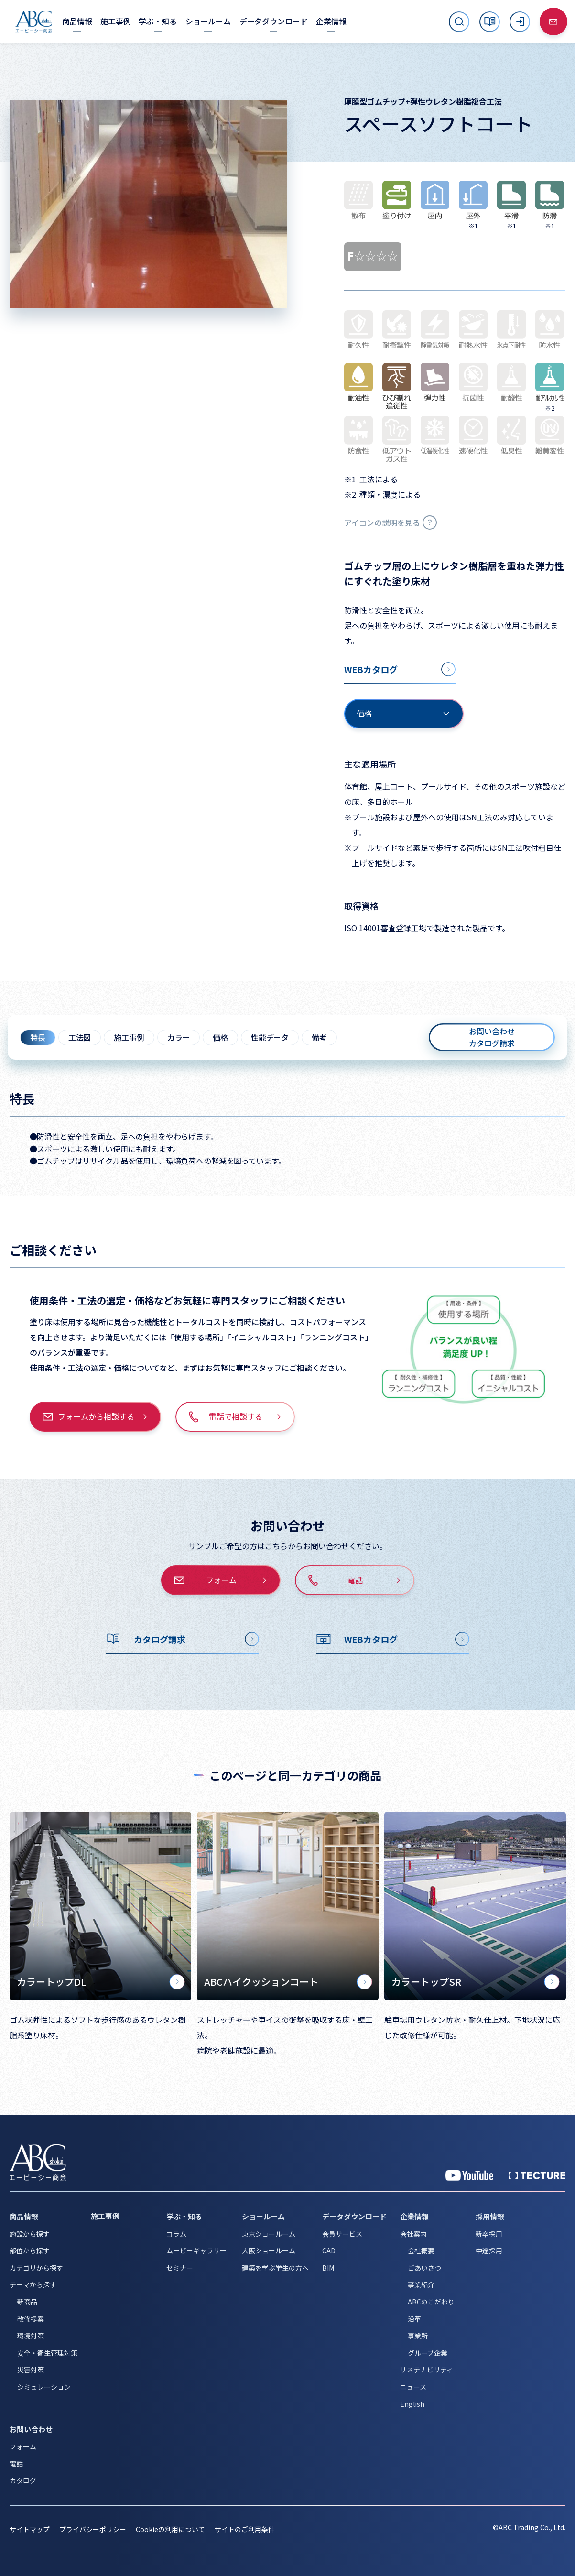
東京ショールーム (268, 2234)
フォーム (23, 2446)
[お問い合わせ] (553, 21)
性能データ (270, 1037)
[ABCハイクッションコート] (288, 1906)
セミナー (179, 2267)
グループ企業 (427, 2353)
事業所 (418, 2335)
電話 (16, 2463)
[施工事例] (115, 21)
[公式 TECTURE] (537, 2175)
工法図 (79, 1037)
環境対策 (30, 2335)
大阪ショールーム (268, 2250)
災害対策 (30, 2369)
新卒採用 (489, 2234)
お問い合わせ (31, 2429)
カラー (178, 1037)
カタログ (23, 2480)
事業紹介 (421, 2284)
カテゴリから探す (36, 2267)
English (412, 2404)
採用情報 (490, 2216)
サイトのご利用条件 (245, 2529)
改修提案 (30, 2319)
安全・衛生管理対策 (47, 2353)
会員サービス (342, 2234)
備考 (319, 1037)
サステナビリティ (426, 2369)
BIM (328, 2267)
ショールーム (263, 2216)
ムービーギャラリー (196, 2250)
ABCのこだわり (431, 2301)
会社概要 (421, 2250)
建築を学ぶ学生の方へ (275, 2267)
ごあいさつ (424, 2267)
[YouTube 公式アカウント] (469, 2175)
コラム (176, 2234)
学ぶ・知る (184, 2216)
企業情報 (414, 2216)
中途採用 (489, 2250)
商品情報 (24, 2216)
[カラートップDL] (100, 1906)
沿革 (414, 2319)
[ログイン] (520, 21)
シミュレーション (44, 2386)
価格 (220, 1037)
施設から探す (30, 2234)
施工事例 (129, 1037)
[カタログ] (489, 21)
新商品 (27, 2301)
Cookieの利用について (170, 2529)
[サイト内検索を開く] (459, 21)
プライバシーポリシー (92, 2529)
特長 (37, 1037)
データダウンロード (354, 2216)
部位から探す (30, 2250)
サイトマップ (30, 2529)
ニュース (413, 2386)
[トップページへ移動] (33, 22)
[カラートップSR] (475, 1906)
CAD (329, 2250)
